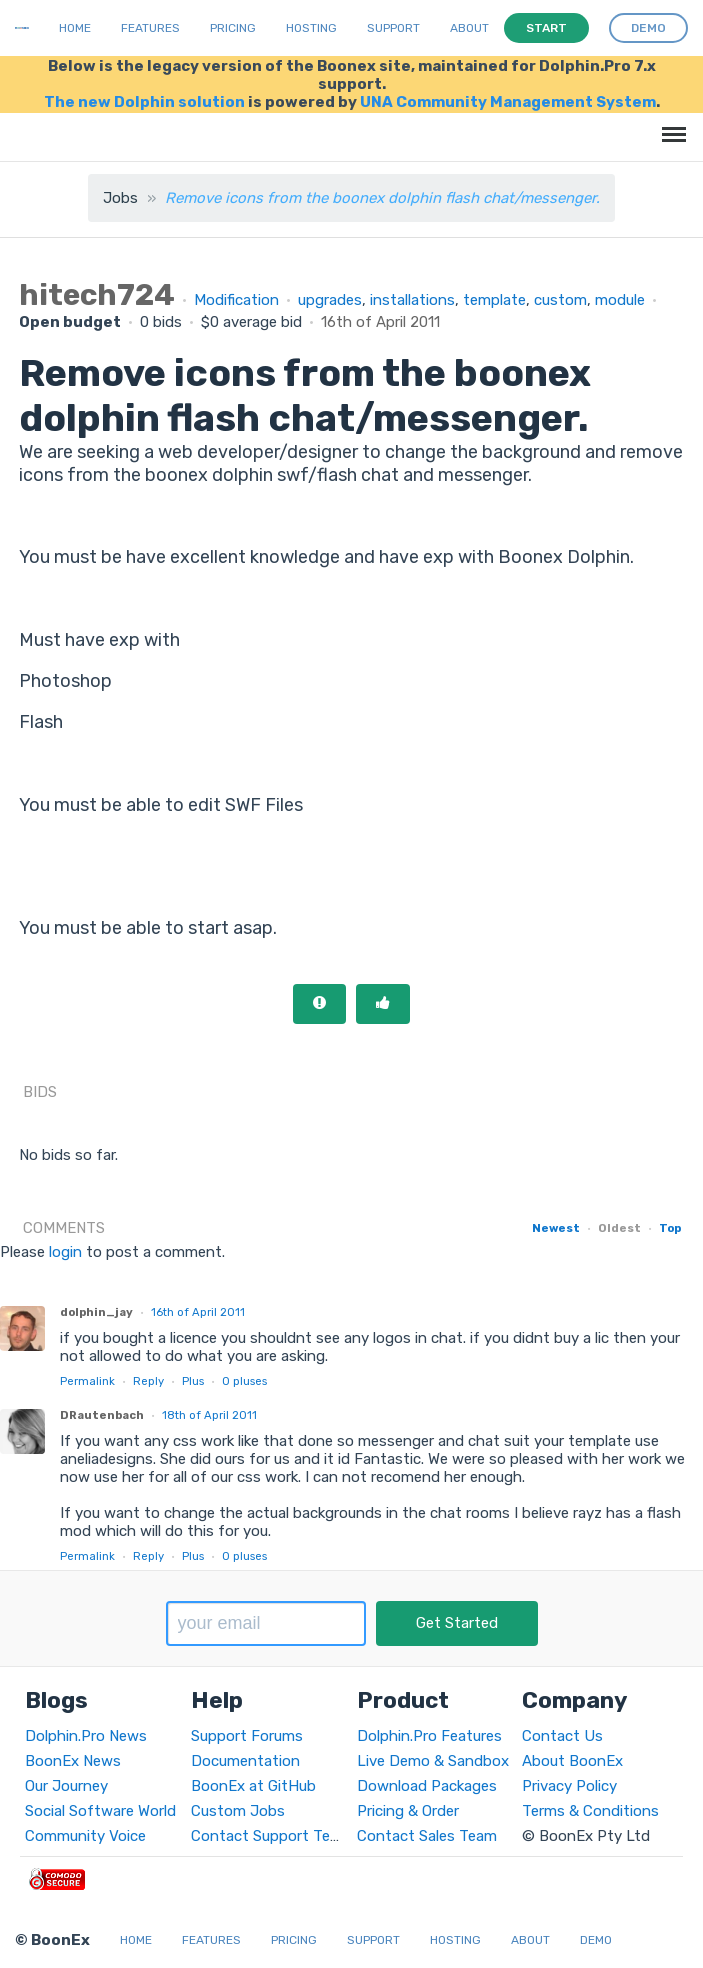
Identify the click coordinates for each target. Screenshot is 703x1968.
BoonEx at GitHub (253, 1786)
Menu (670, 124)
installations (412, 300)
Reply (148, 1381)
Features (150, 28)
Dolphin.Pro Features (429, 1736)
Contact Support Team (271, 1836)
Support (393, 28)
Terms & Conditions (590, 1811)
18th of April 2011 (209, 1415)
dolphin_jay (96, 1312)
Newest (556, 1228)
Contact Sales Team (427, 1836)
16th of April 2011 (198, 1312)
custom (560, 300)
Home (75, 28)
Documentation (245, 1761)
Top (670, 1228)
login (65, 1252)
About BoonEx (572, 1761)
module (620, 300)
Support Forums (247, 1736)
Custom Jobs (238, 1811)
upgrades (330, 300)
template (494, 300)
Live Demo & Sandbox (433, 1761)
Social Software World (100, 1811)
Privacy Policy (569, 1786)
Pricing (233, 28)
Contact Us (562, 1736)
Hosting (311, 28)
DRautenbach (102, 1415)
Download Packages (427, 1786)
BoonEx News (73, 1761)
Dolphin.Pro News (86, 1736)
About (469, 28)
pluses (244, 1381)
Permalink (87, 1381)
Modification (236, 300)
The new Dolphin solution (144, 102)
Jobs (120, 198)
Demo (596, 1940)
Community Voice (85, 1836)
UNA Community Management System (508, 102)
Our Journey (66, 1786)
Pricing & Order (408, 1811)
